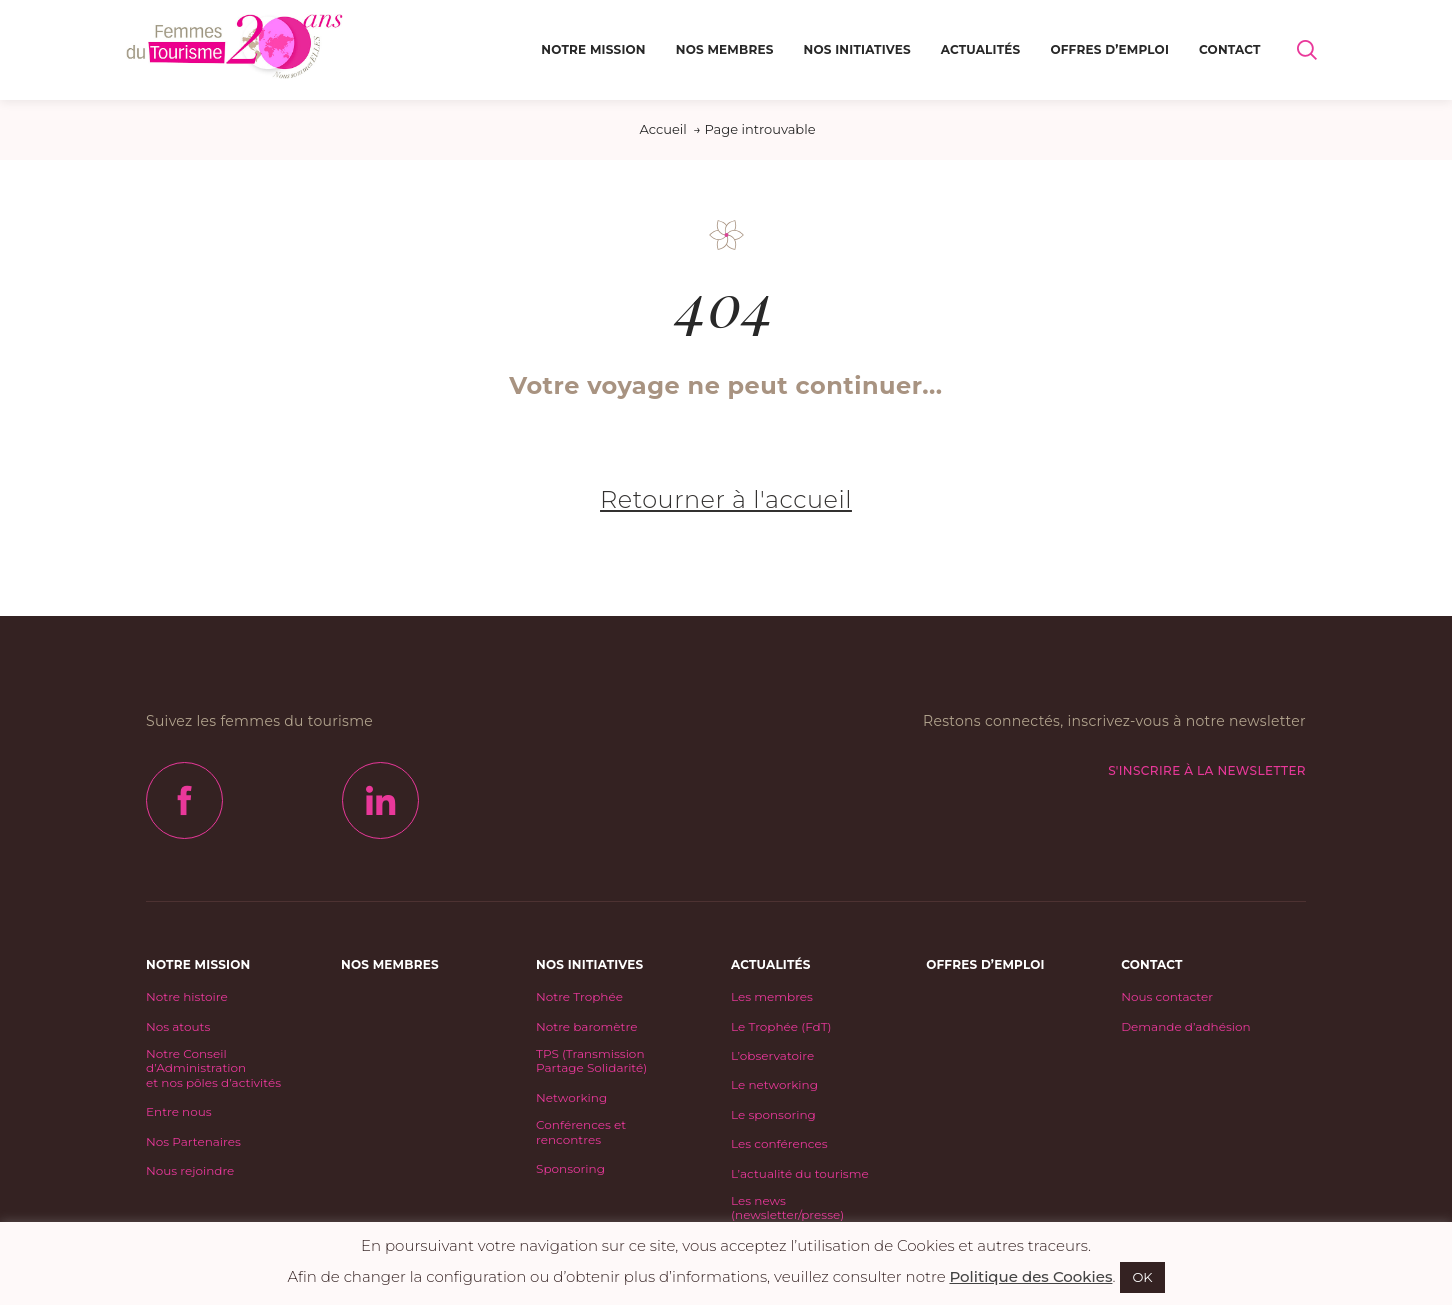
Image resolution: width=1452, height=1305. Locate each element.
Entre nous (179, 1112)
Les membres (772, 997)
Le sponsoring (773, 1115)
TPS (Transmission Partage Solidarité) (591, 1061)
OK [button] (1142, 1277)
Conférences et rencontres (581, 1132)
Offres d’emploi (1109, 49)
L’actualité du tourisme (800, 1174)
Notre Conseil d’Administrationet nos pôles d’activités (213, 1068)
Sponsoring (570, 1169)
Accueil (662, 129)
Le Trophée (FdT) (781, 1027)
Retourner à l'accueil (726, 499)
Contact (1230, 49)
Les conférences (779, 1144)
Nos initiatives (857, 49)
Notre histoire (187, 997)
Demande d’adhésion (1185, 1027)
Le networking (774, 1085)
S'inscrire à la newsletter (1207, 770)
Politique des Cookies (1030, 1276)
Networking (571, 1098)
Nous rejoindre (190, 1171)
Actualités (981, 49)
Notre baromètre (586, 1027)
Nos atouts (178, 1027)
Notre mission (593, 49)
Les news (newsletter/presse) (787, 1208)
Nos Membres (725, 49)
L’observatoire (772, 1056)
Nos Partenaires (193, 1142)
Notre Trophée (579, 997)
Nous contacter (1167, 997)
